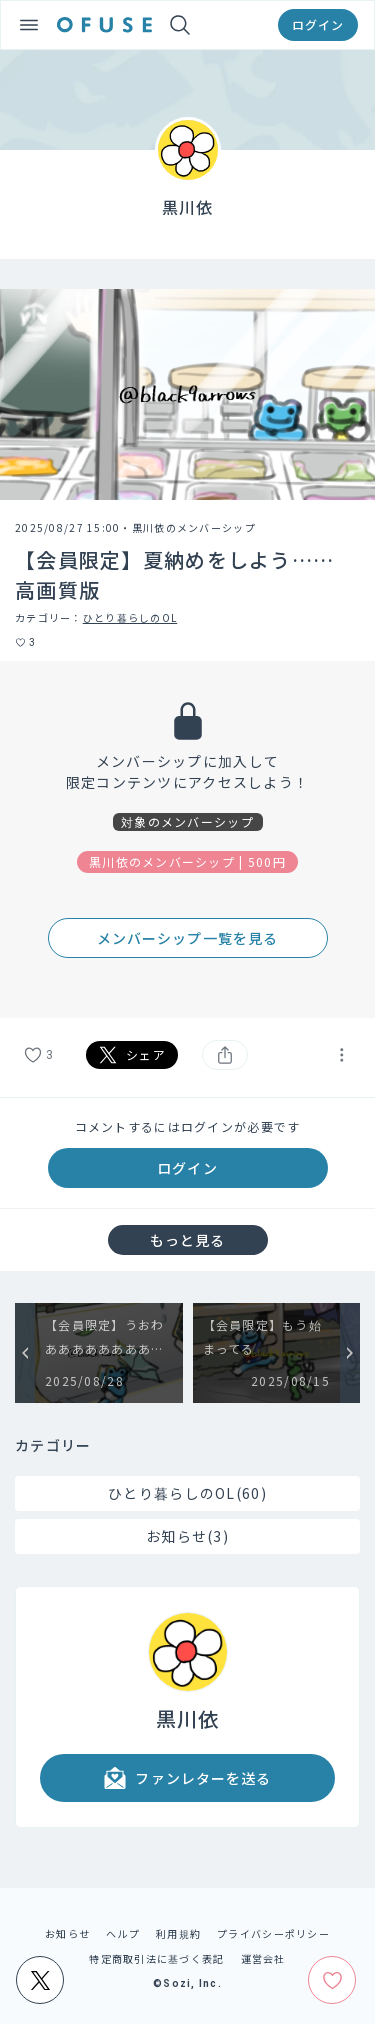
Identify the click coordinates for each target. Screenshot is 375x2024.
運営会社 (263, 1958)
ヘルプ (123, 1933)
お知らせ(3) (187, 1536)
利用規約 (178, 1933)
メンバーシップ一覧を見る (187, 938)
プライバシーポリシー (273, 1933)
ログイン (318, 24)
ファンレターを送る (187, 1778)
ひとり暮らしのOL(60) (187, 1493)
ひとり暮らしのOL (130, 617)
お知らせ (67, 1933)
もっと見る (188, 1240)
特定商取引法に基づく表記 (156, 1958)
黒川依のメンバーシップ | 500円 (187, 861)
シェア (132, 1055)
